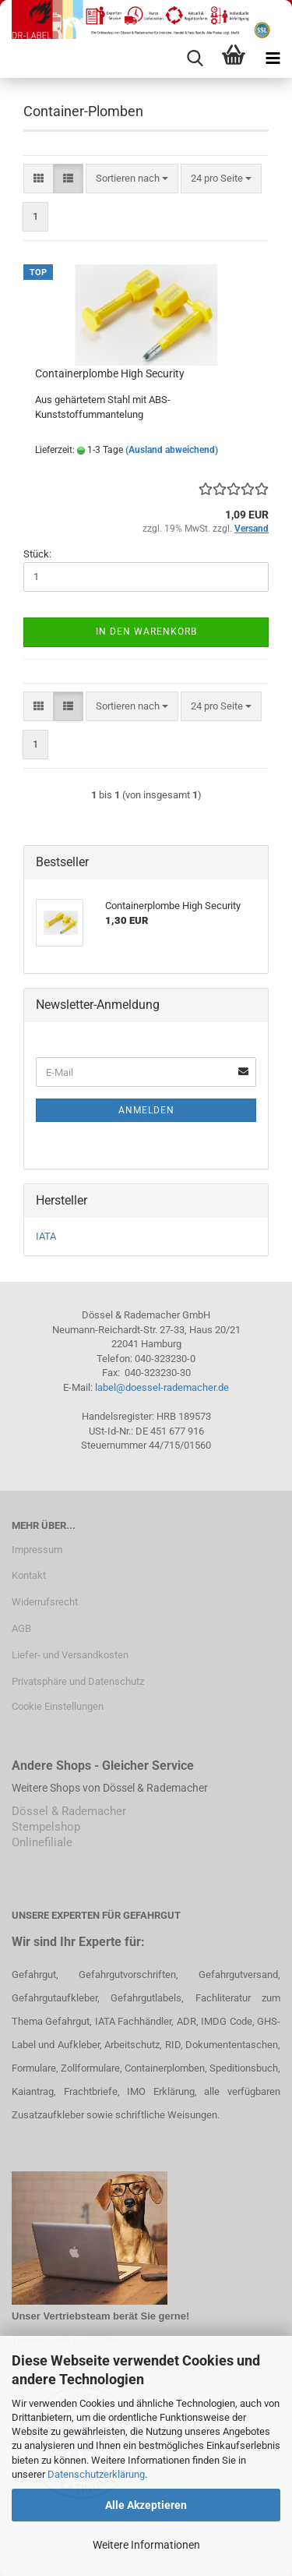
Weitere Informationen (146, 2545)
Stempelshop (46, 1827)
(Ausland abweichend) (171, 449)
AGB (21, 1628)
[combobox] (132, 179)
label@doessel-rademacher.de (162, 1387)
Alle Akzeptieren (146, 2505)
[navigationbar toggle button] (272, 58)
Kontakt (29, 1575)
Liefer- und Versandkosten (70, 1655)
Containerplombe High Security (110, 373)
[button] (38, 179)
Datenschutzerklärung (96, 2474)
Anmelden (146, 1110)
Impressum (37, 1549)
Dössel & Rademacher (69, 1811)
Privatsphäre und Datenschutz (78, 1681)
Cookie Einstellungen (58, 1706)
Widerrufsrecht (45, 1602)
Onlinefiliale (42, 1842)
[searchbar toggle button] (194, 58)
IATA (46, 1236)
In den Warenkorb (146, 631)
